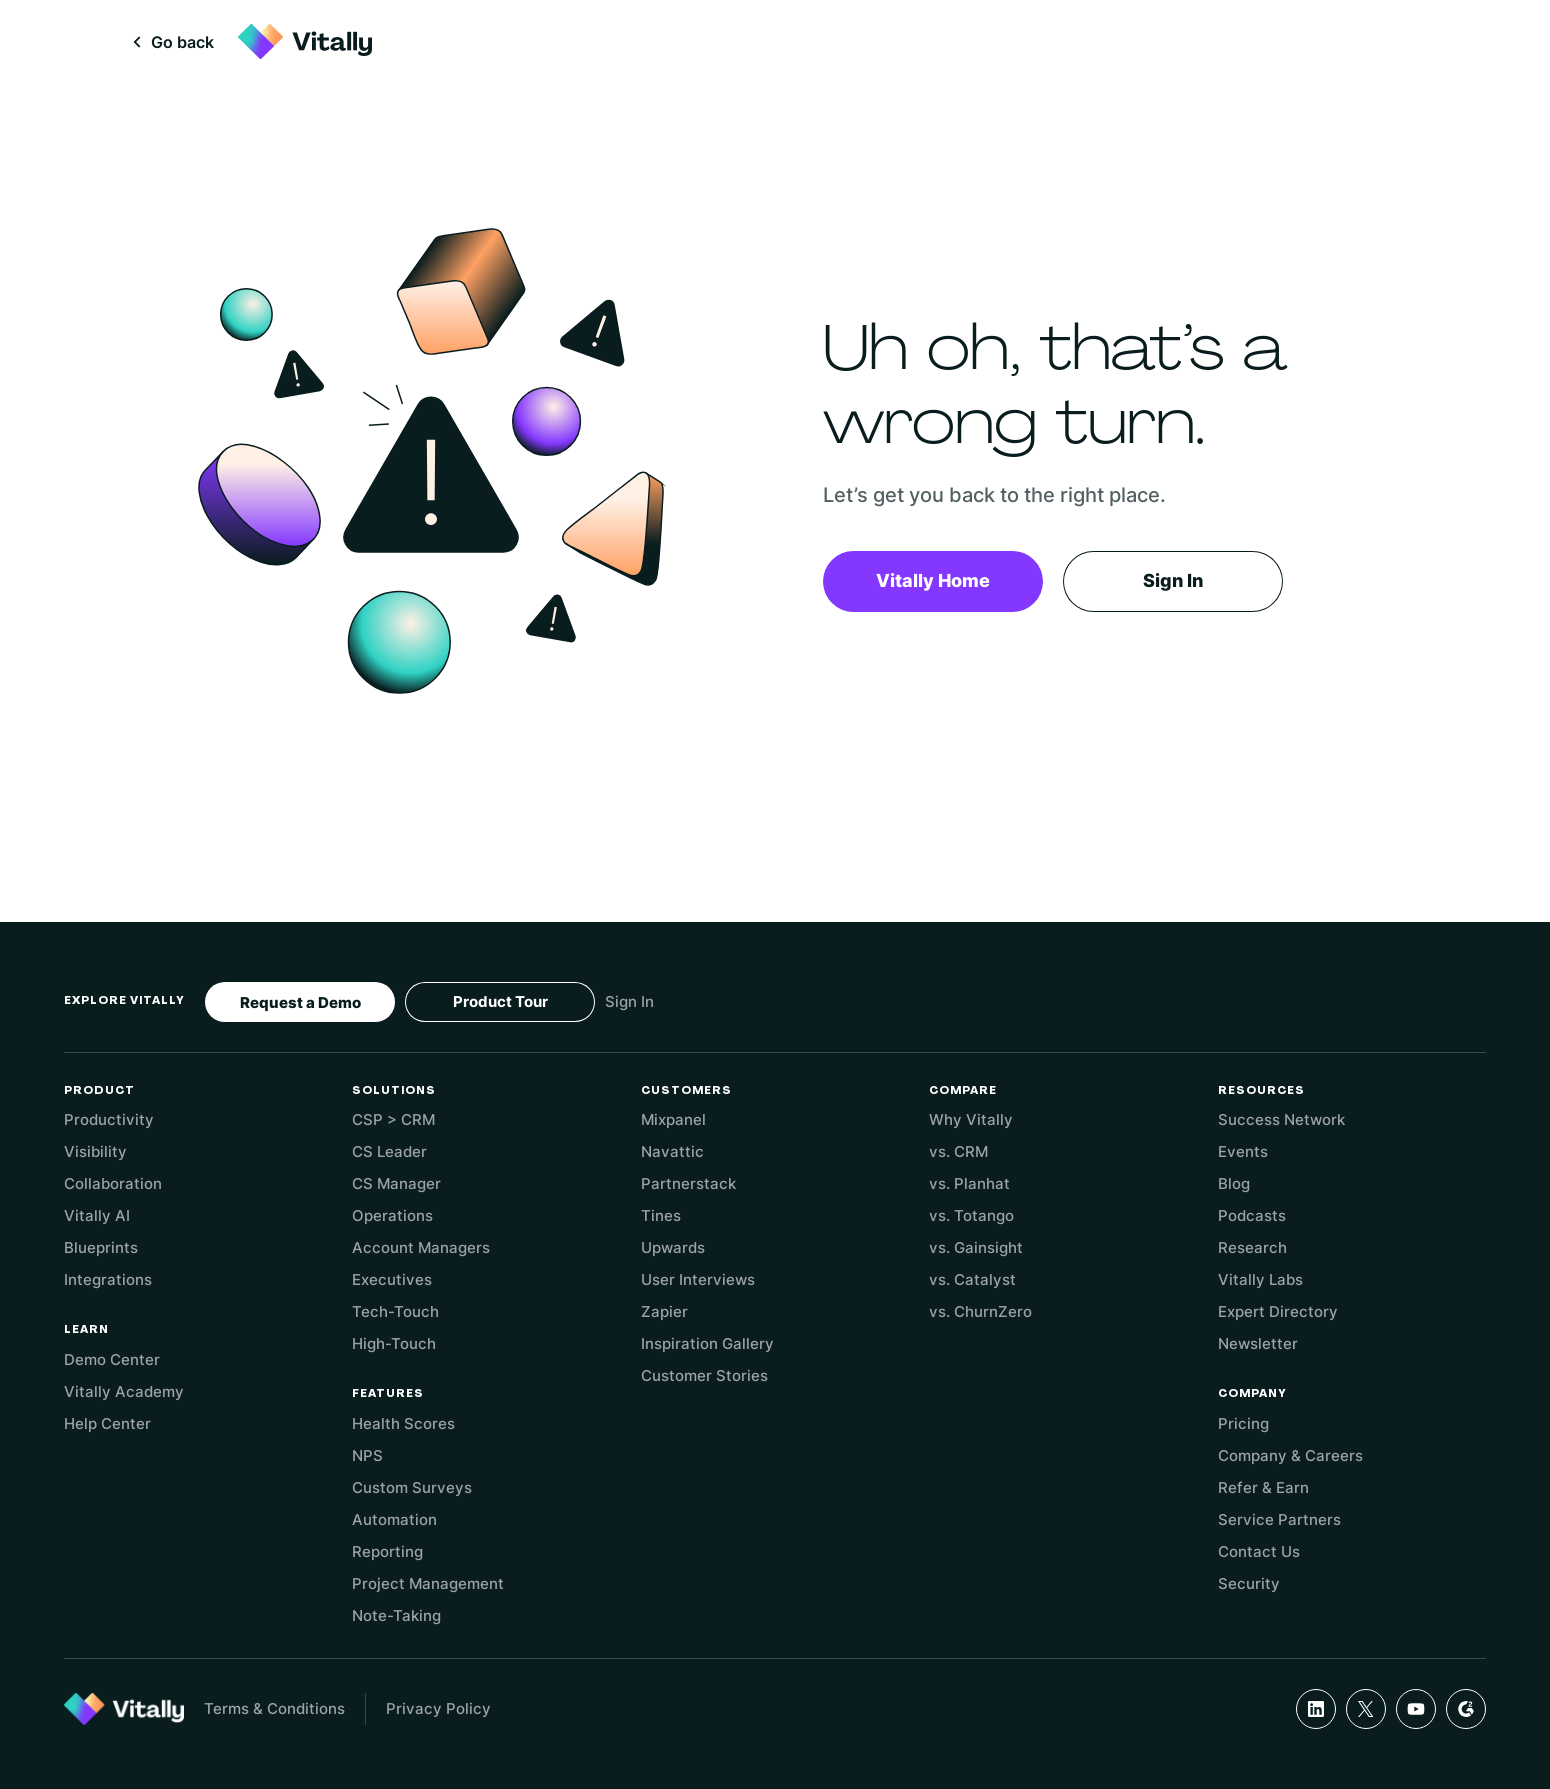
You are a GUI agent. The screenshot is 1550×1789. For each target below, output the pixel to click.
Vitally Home (933, 580)
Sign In (1173, 580)
